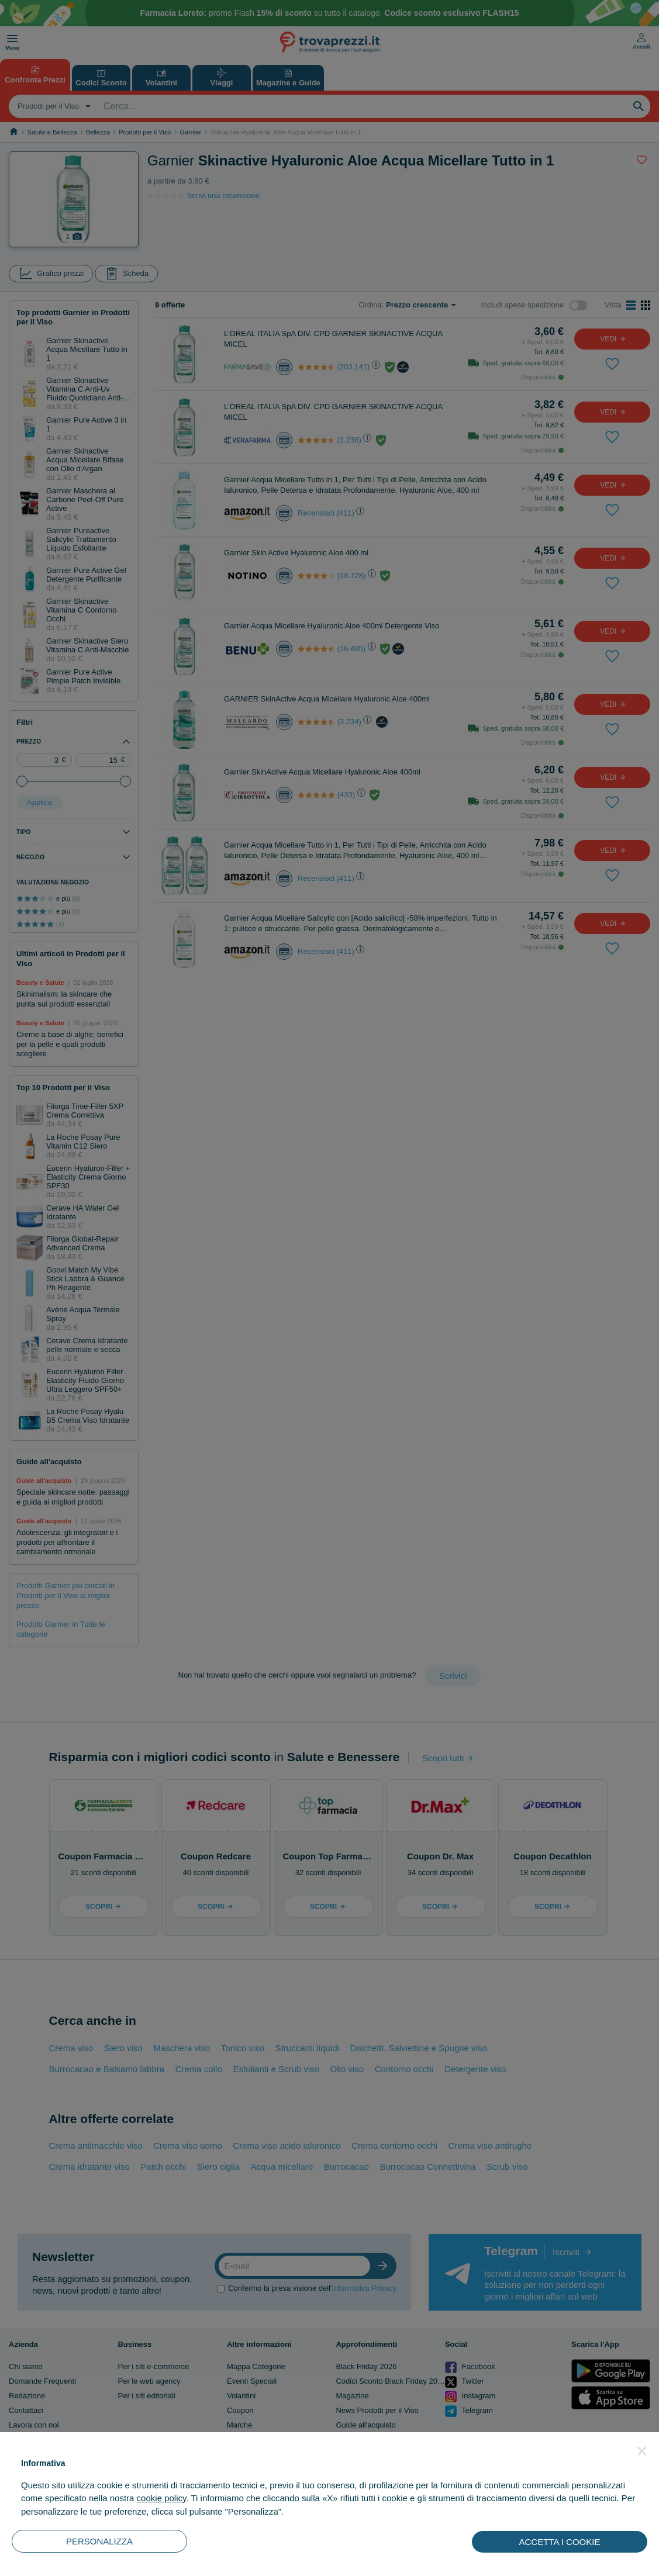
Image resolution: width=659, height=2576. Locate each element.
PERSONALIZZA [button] (99, 2541)
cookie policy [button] (162, 2498)
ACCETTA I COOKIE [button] (560, 2542)
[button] (642, 2451)
